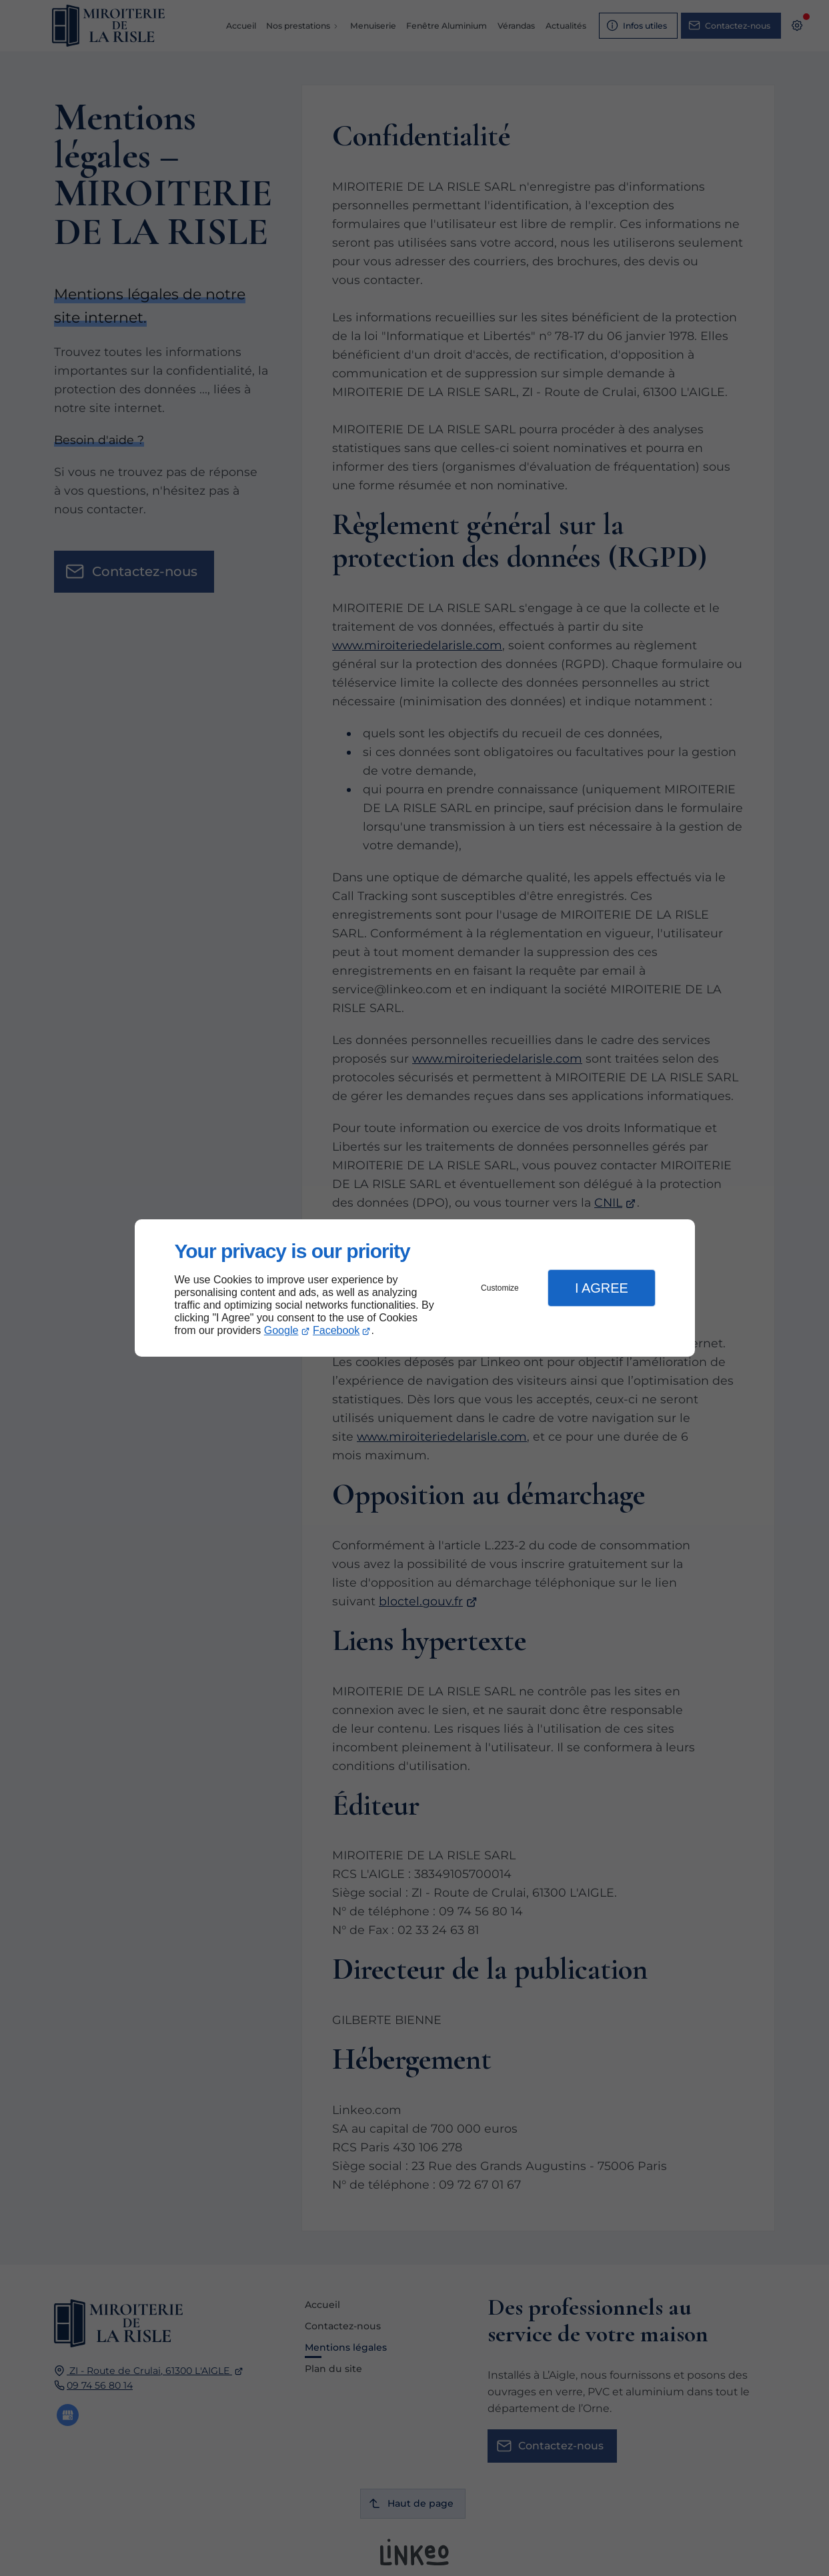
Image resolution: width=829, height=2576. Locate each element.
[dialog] (415, 1288)
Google (281, 1330)
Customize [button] (500, 1288)
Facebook (336, 1330)
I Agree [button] (601, 1288)
